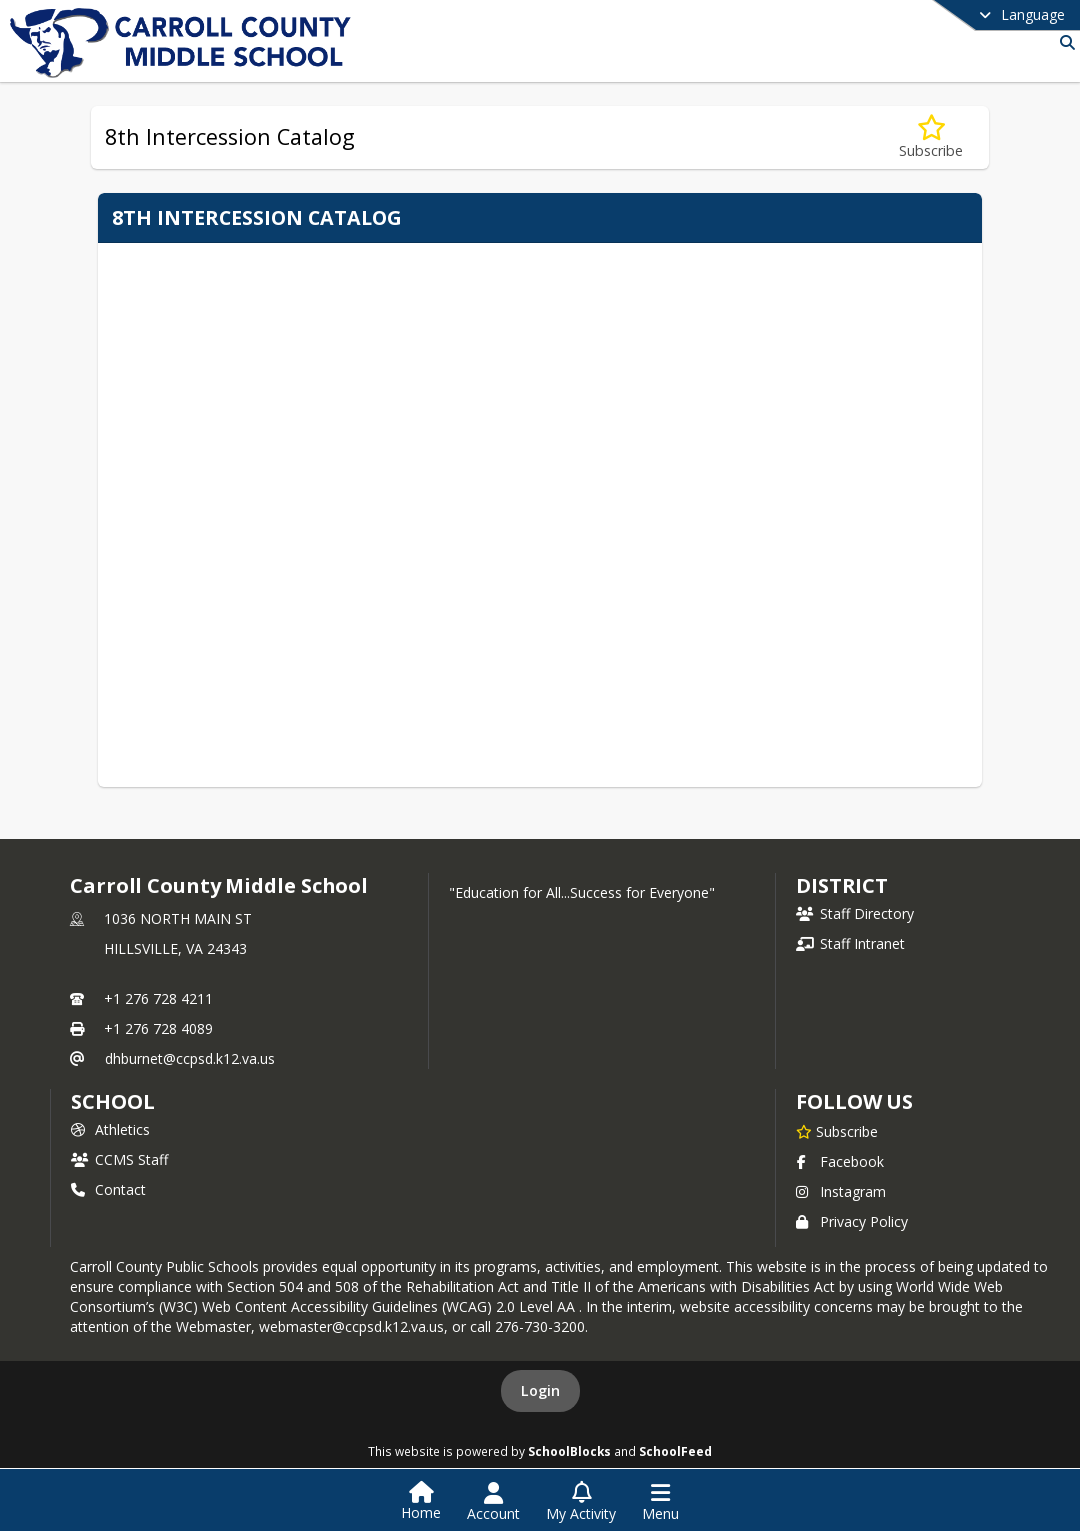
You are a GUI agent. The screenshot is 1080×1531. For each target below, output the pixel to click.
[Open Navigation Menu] (660, 1502)
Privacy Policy (852, 1221)
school (112, 1101)
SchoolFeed (675, 1451)
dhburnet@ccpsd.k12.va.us (190, 1058)
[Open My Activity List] (581, 1502)
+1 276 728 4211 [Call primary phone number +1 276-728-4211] (158, 998)
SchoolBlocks (569, 1451)
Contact (108, 1189)
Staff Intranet (850, 943)
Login (540, 1390)
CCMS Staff (119, 1159)
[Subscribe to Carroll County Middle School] (837, 1131)
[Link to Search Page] (1063, 42)
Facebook (840, 1161)
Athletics (110, 1129)
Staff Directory (855, 913)
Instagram (841, 1191)
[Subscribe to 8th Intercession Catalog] (931, 137)
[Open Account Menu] (493, 1502)
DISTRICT (842, 885)
